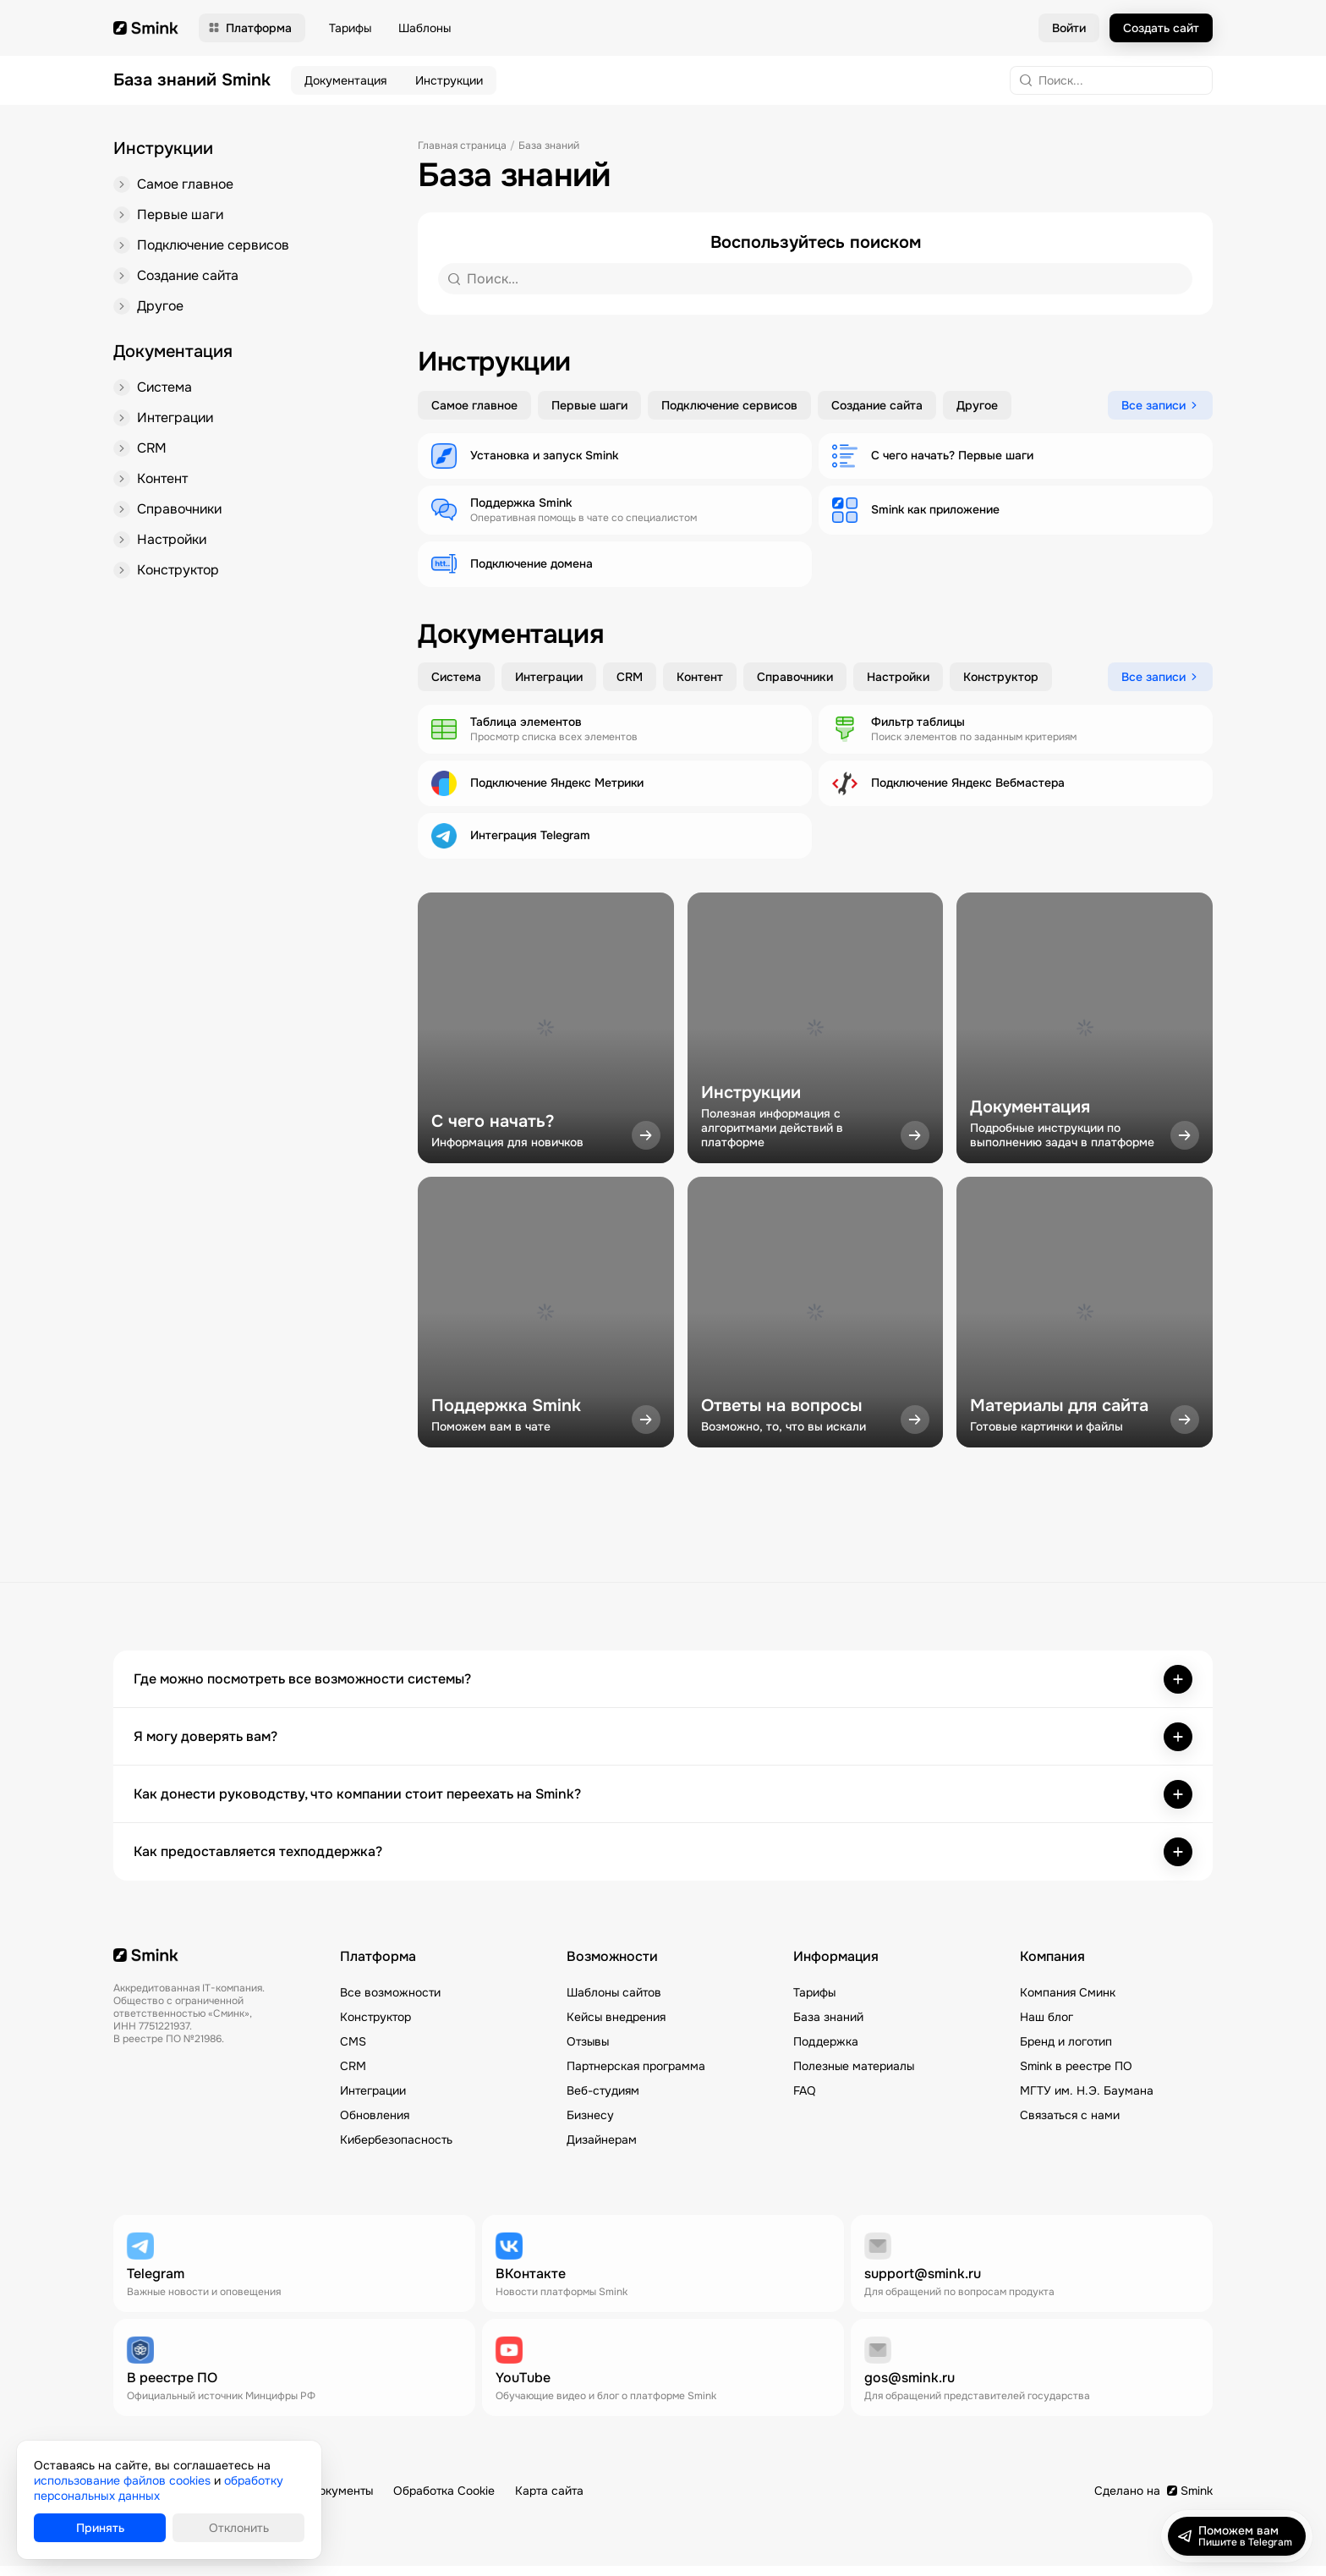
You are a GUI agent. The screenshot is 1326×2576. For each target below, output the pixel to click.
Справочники (180, 517)
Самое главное (186, 185)
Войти (1069, 28)
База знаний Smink (192, 80)
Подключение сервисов (215, 247)
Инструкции (449, 80)
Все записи (1153, 406)
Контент (163, 486)
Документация (345, 80)
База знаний (548, 145)
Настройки (173, 548)
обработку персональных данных (158, 2488)
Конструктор (179, 580)
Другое (160, 310)
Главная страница (462, 145)
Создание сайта (189, 279)
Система (165, 392)
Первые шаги (180, 216)
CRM (152, 455)
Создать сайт (1161, 28)
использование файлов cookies (122, 2480)
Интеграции (176, 423)
